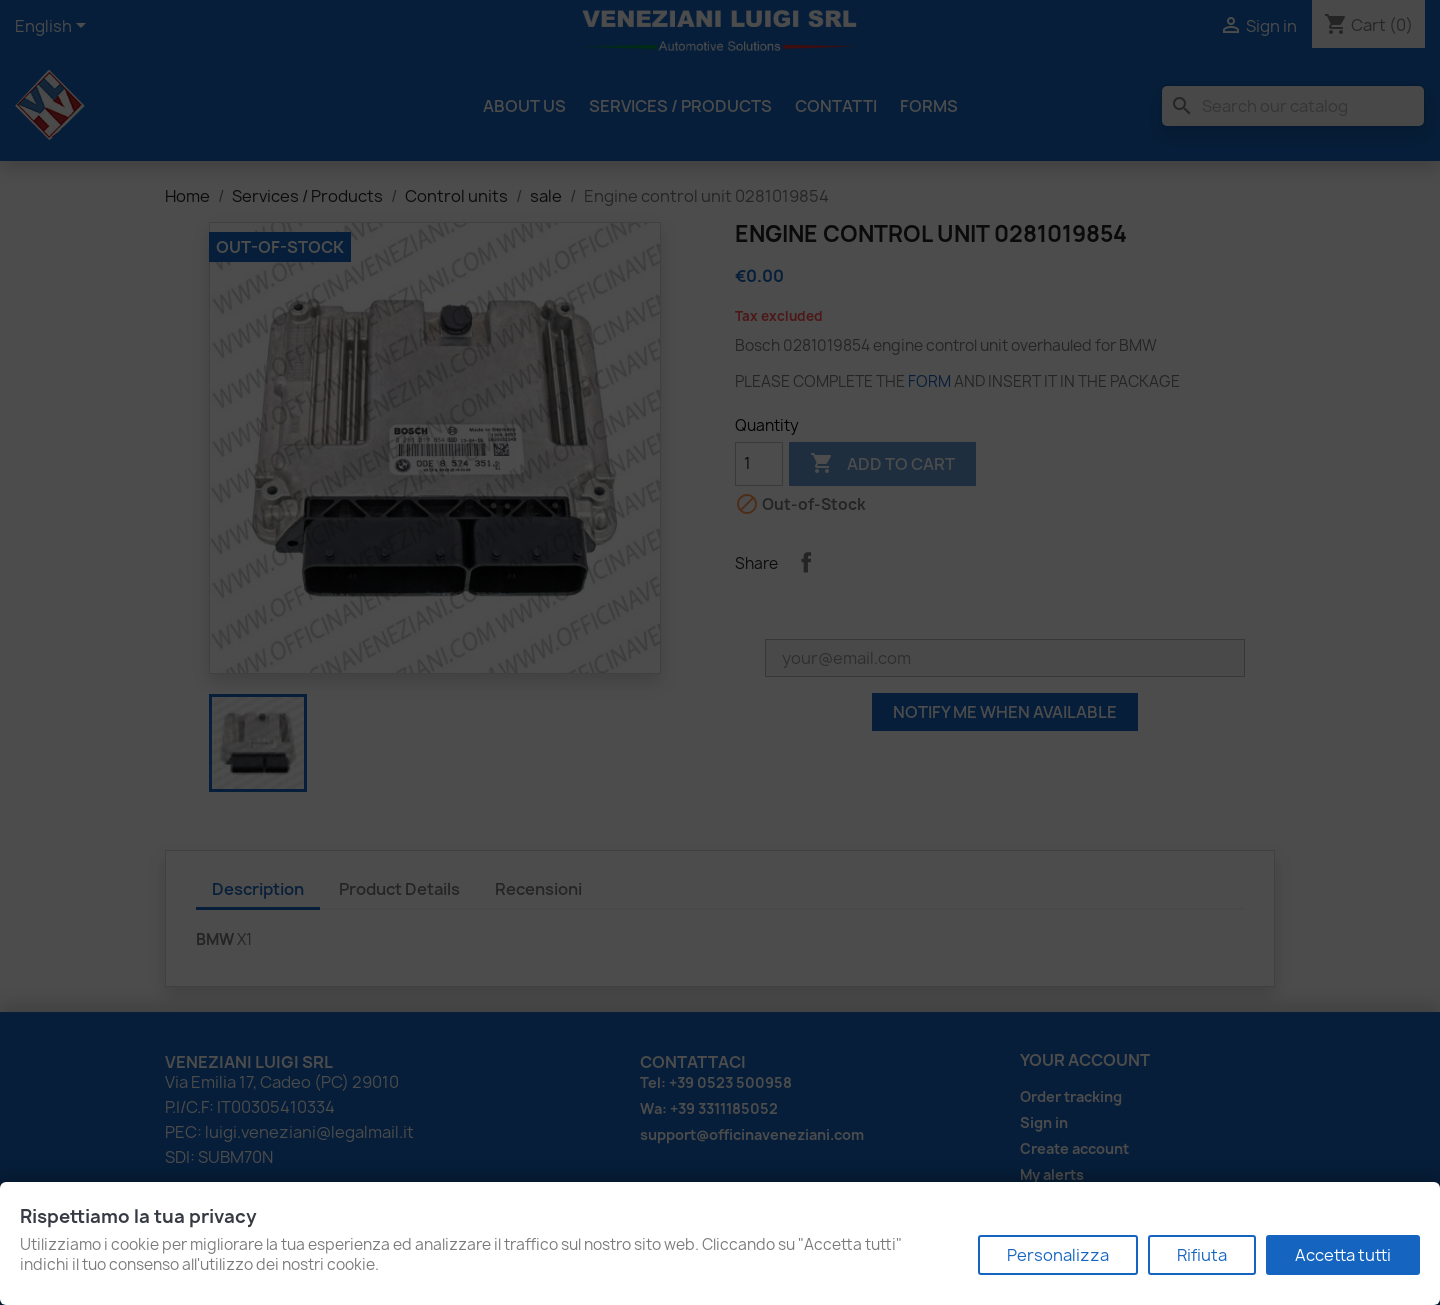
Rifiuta (1202, 1255)
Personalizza (1058, 1255)
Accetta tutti (1343, 1255)
